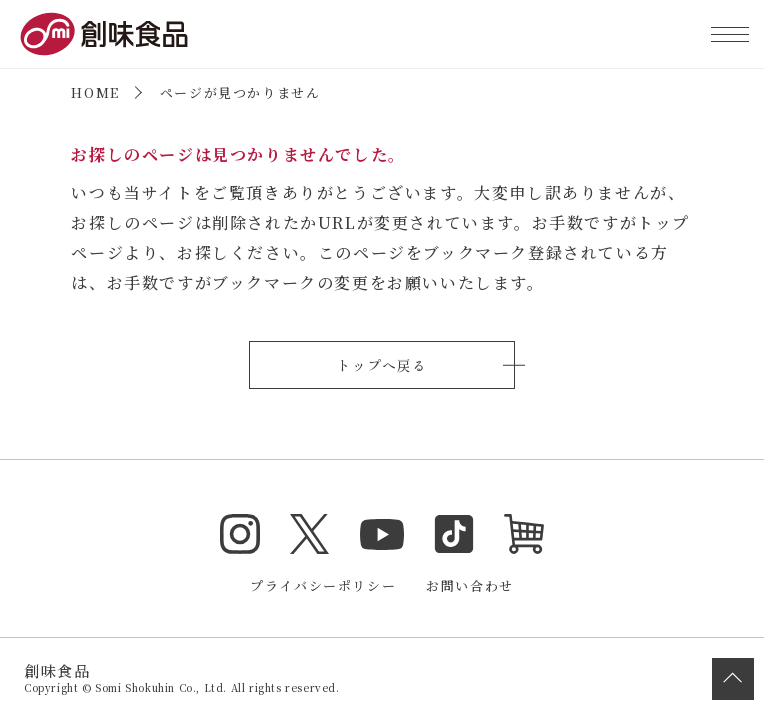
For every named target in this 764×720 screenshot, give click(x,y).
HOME (95, 92)
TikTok (454, 534)
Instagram (240, 534)
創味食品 (104, 34)
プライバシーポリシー (323, 585)
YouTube (382, 534)
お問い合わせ (470, 585)
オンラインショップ (524, 534)
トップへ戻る (381, 365)
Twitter (310, 534)
